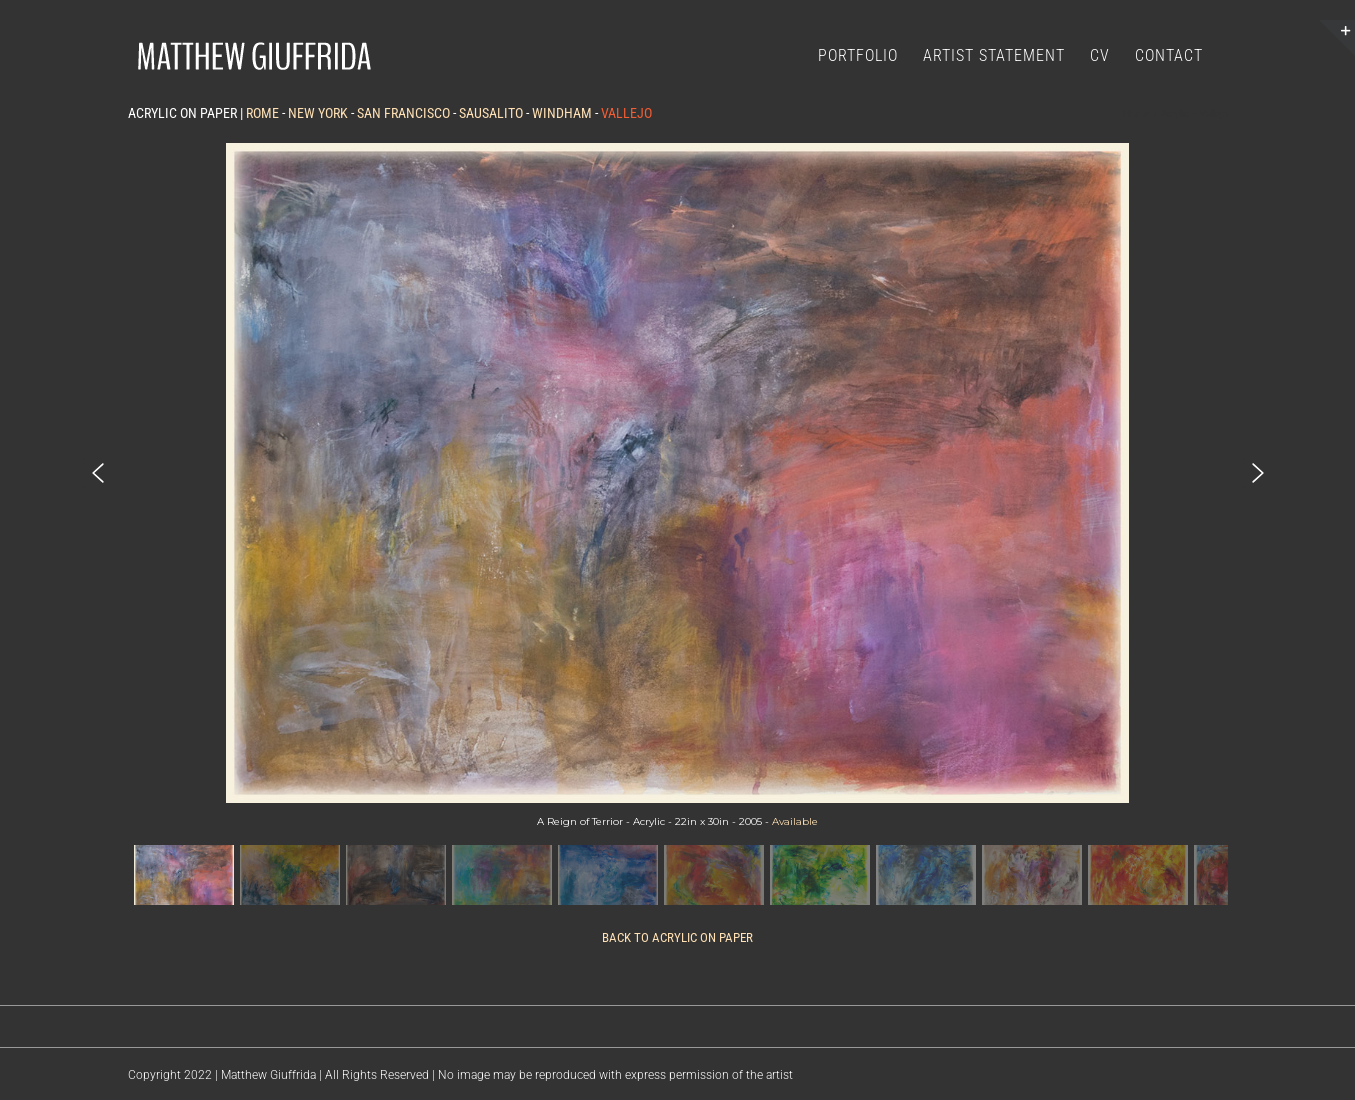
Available (795, 821)
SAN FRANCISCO (403, 113)
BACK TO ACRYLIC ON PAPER (677, 937)
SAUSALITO (491, 113)
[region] (678, 527)
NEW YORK (318, 113)
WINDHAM (562, 113)
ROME (262, 113)
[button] (98, 473)
